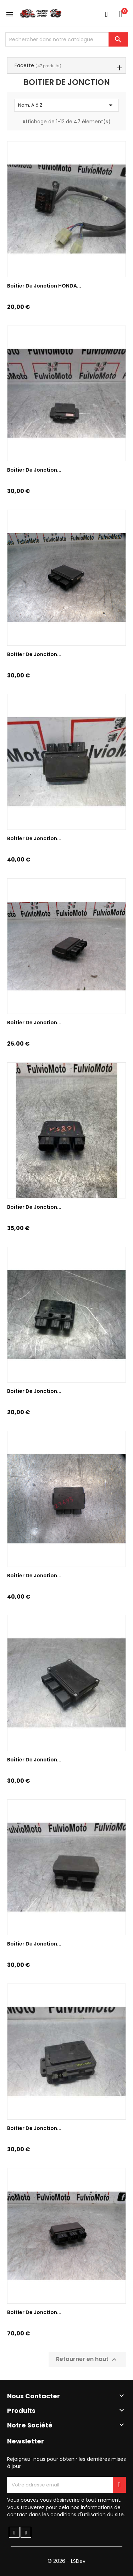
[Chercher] (66, 39)
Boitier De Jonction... (34, 838)
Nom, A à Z (66, 105)
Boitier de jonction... (34, 469)
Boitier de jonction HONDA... (44, 285)
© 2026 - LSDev (66, 2561)
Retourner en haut (87, 2359)
